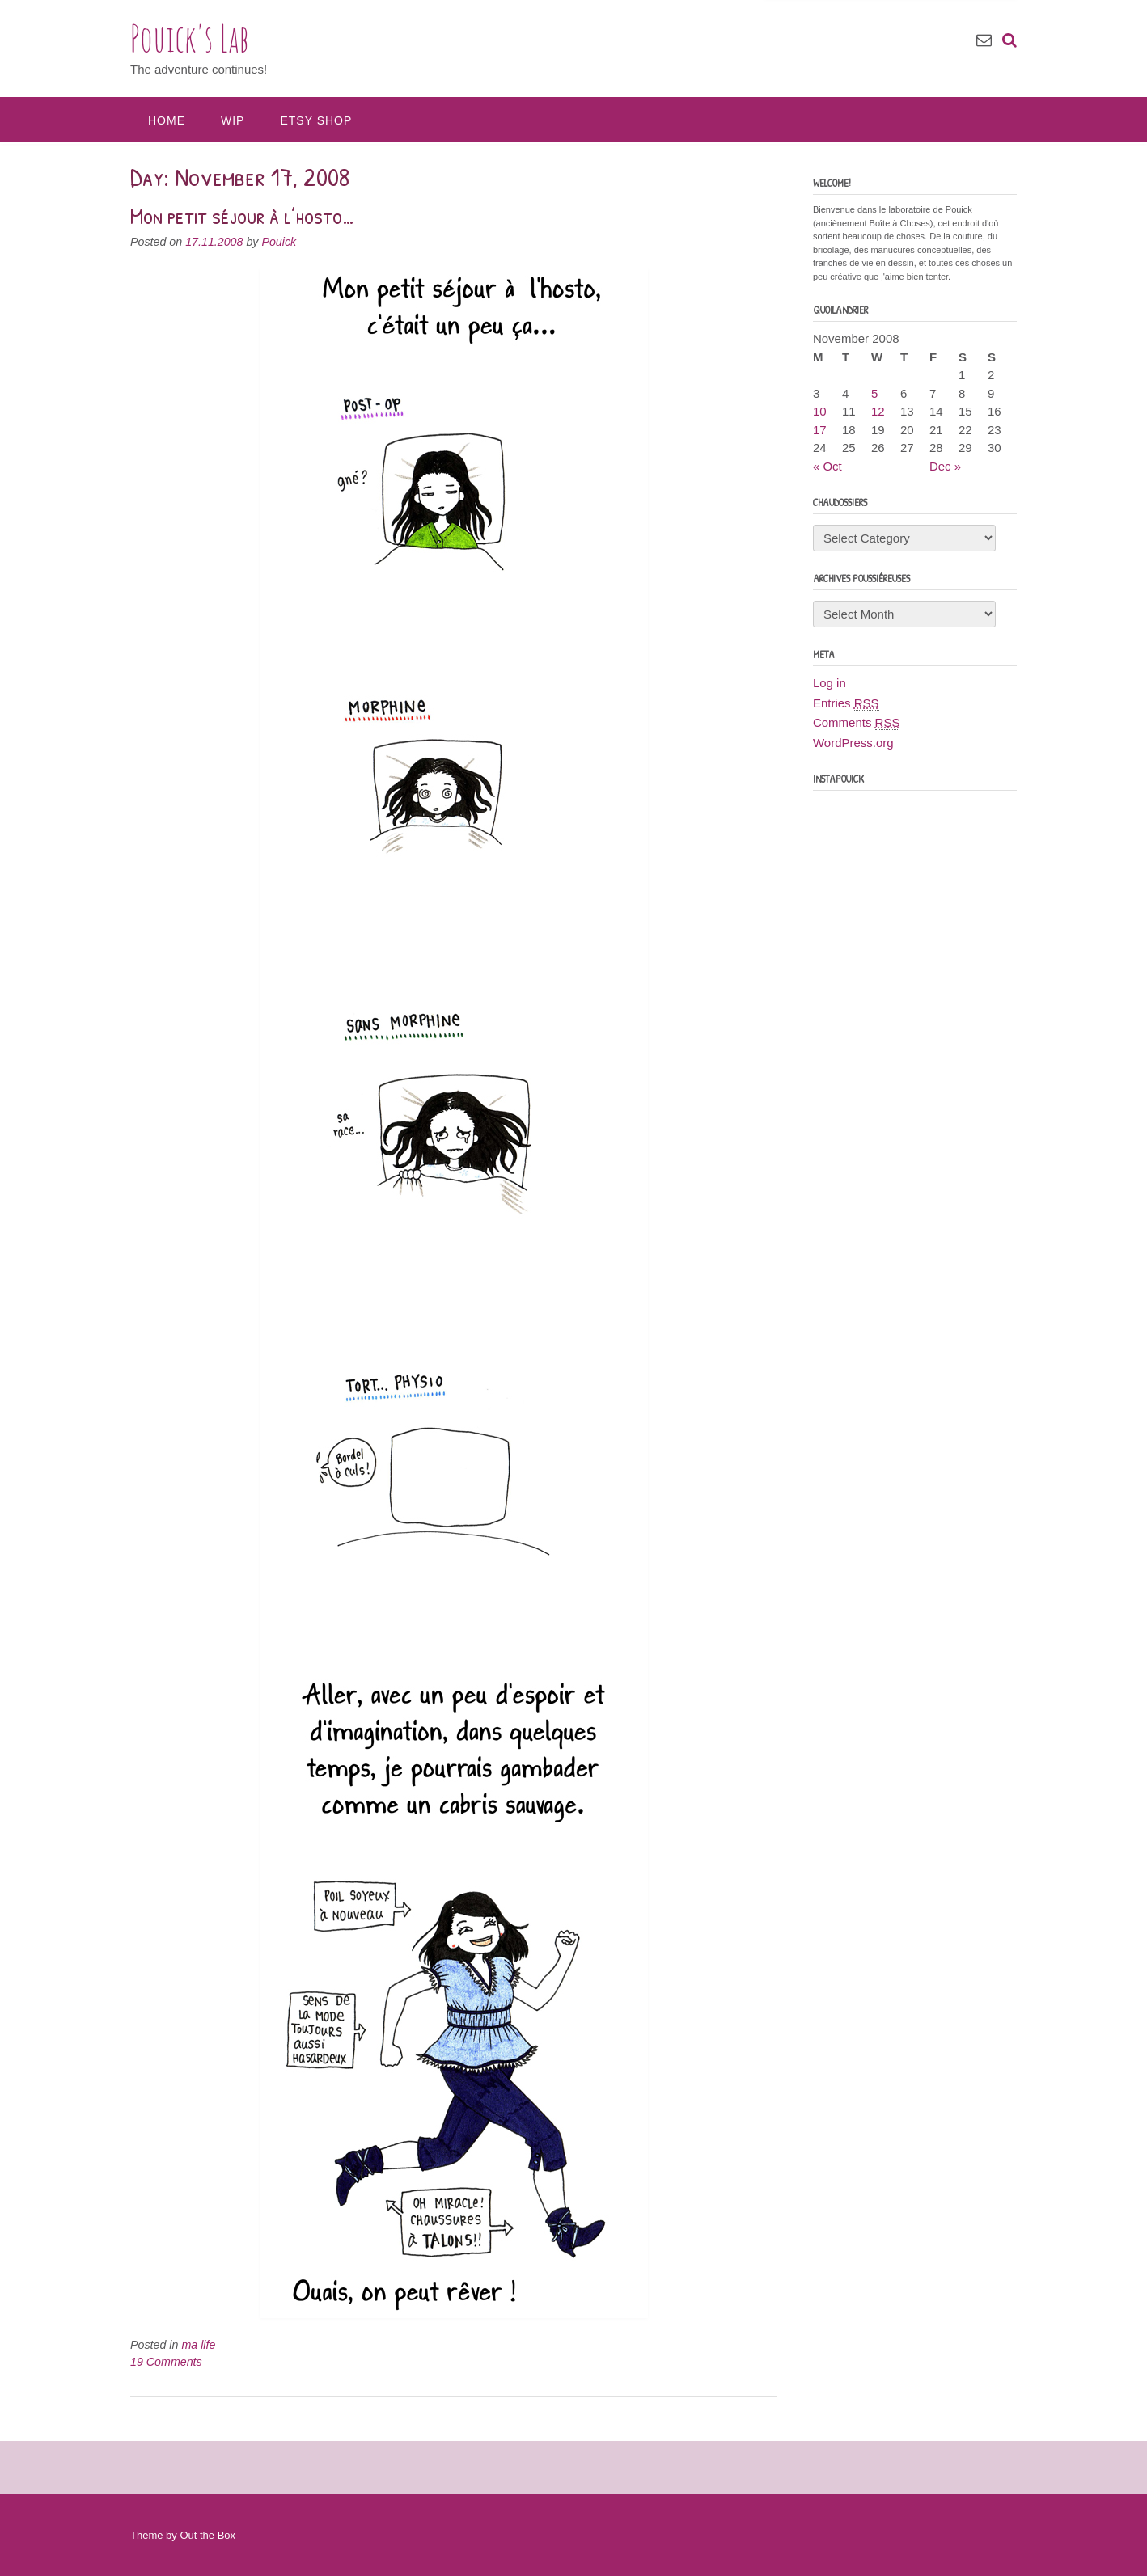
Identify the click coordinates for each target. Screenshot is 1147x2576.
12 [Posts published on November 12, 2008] (878, 411)
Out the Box (207, 2535)
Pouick (278, 241)
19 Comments (166, 2361)
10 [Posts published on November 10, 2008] (820, 411)
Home (166, 120)
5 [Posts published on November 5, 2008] (874, 393)
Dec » (945, 466)
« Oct (827, 466)
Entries (846, 703)
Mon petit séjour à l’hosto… (242, 216)
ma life (198, 2344)
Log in (829, 683)
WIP (232, 120)
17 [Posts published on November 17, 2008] (820, 430)
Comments (856, 723)
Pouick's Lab (189, 38)
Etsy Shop (316, 120)
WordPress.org (853, 743)
